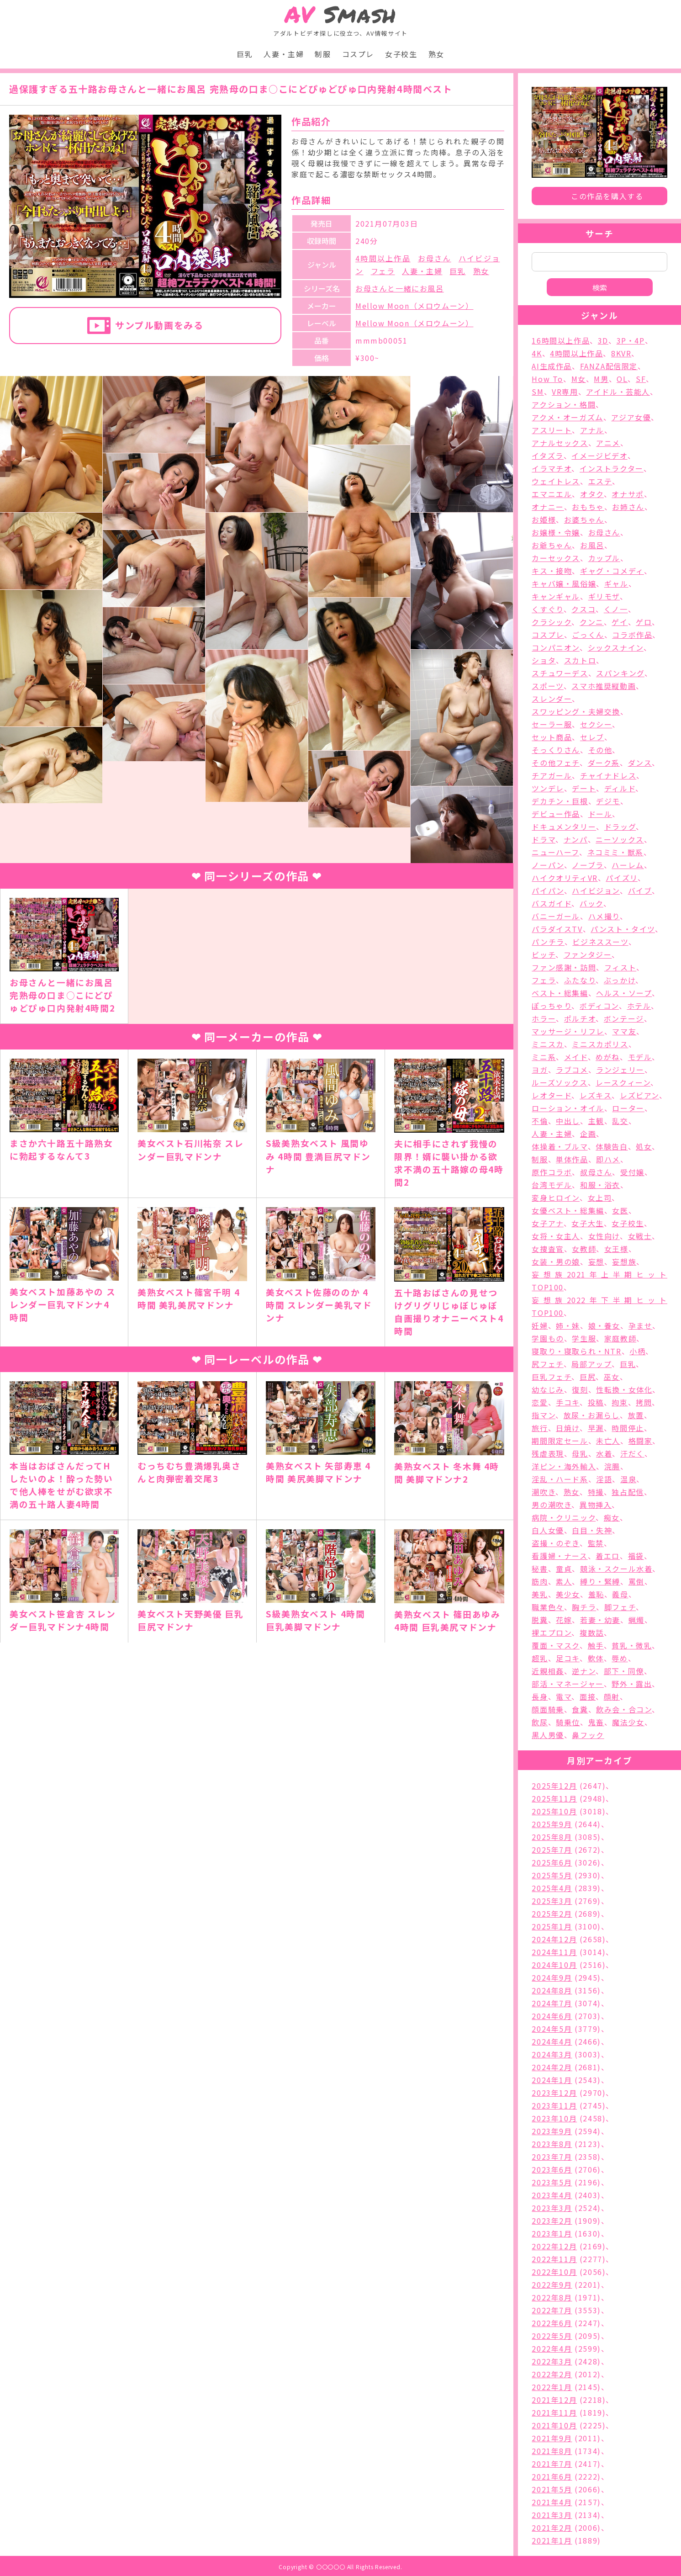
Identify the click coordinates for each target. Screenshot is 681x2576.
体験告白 (612, 1146)
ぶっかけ (619, 980)
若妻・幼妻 (600, 1619)
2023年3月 (552, 2207)
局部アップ (591, 1363)
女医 (620, 1210)
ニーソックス (620, 839)
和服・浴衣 (600, 1184)
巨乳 (245, 53)
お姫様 (544, 519)
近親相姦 (548, 1670)
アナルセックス (560, 442)
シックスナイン (616, 647)
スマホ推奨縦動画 (603, 685)
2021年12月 (554, 2399)
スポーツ (547, 685)
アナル (592, 429)
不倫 (540, 1120)
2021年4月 (552, 2501)
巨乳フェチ (551, 1376)
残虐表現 (548, 1453)
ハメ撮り (604, 916)
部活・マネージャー (567, 1683)
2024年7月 (552, 2003)
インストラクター (612, 468)
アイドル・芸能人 (618, 391)
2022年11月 (554, 2258)
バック (591, 903)
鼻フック (588, 1734)
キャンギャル (556, 596)
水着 (604, 1453)
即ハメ (608, 1159)
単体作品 (572, 1159)
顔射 (612, 1696)
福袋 (636, 1555)
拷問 (644, 1402)
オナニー (548, 506)
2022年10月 (554, 2271)
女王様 (616, 1248)
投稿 (596, 1402)
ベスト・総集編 (560, 992)
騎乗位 (568, 1722)
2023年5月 (552, 2182)
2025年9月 (552, 1823)
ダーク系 (604, 762)
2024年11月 (554, 1951)
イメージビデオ (599, 455)
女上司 (600, 1197)
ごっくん (588, 634)
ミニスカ (548, 1044)
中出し (568, 1120)
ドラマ (543, 839)
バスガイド (551, 903)
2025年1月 (552, 1926)
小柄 (637, 1351)
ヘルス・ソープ (624, 992)
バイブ (640, 890)
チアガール (552, 775)
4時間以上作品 (383, 258)
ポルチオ (580, 1018)
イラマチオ (551, 468)
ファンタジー (588, 954)
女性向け (604, 1235)
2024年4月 (552, 2041)
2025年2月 (552, 1913)
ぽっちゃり (551, 1005)
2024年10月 (554, 1964)
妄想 (596, 1261)
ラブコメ (572, 1069)
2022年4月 (552, 2348)
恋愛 (540, 1402)
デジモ (608, 800)
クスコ (583, 609)
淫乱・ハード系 (560, 1479)
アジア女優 (631, 417)
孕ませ (640, 1325)
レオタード (551, 1095)
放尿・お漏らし (592, 1415)
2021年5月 (552, 2489)
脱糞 (540, 1619)
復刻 (580, 1389)
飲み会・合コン (624, 1709)
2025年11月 (554, 1798)
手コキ (568, 1402)
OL (622, 378)
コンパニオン (556, 647)
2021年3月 (552, 2514)
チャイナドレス (608, 775)
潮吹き (543, 1491)
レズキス (596, 1095)
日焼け (568, 1427)
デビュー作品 (556, 813)
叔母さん (596, 1171)
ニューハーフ (555, 852)
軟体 (596, 1658)
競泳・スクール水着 (616, 1568)
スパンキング (620, 673)
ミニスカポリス (600, 1044)
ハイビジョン (596, 890)
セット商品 (552, 736)
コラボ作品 (632, 634)
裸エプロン (551, 1632)
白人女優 (548, 1530)
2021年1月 (552, 2540)
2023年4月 (552, 2194)
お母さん (434, 258)
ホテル (639, 1005)
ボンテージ (624, 1018)
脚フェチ (620, 1606)
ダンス (640, 762)
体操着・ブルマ (559, 1146)
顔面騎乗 (548, 1709)
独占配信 (628, 1491)
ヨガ (540, 1069)
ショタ (544, 660)
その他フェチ (556, 762)
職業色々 (548, 1606)
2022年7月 (552, 2310)
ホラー (544, 1018)
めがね (608, 1056)
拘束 (620, 1402)
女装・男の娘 (556, 1261)
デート (584, 788)
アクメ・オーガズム (567, 417)
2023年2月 (552, 2220)
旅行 (540, 1427)
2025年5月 (552, 1875)
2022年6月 (552, 2322)
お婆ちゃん (584, 519)
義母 (620, 1594)
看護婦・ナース (559, 1555)
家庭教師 (620, 1338)
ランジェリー (620, 1069)
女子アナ (547, 1223)
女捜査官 (548, 1248)
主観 (596, 1120)
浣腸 (612, 1466)
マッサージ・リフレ (568, 1031)
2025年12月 (554, 1785)
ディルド (619, 788)
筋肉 (540, 1581)
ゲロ (644, 621)
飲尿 (540, 1722)
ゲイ (620, 621)
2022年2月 (552, 2374)
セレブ (592, 736)
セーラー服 (552, 724)
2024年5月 (552, 2028)
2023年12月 (554, 2092)
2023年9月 (552, 2130)
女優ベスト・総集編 (568, 1210)
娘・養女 (604, 1325)
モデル (640, 1056)
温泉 (628, 1479)
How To (547, 378)
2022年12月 (554, 2246)
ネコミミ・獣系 (615, 852)
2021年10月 (554, 2425)
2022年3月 (552, 2361)
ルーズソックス (559, 1082)
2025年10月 (554, 1811)
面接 (588, 1696)
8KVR (621, 353)
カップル (604, 557)
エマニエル (552, 493)
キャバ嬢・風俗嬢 (564, 583)
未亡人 (608, 1440)
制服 (323, 53)
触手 (596, 1645)
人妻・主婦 (284, 53)
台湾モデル (552, 1184)
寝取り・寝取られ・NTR (576, 1351)
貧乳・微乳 (632, 1645)
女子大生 (587, 1223)
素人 (564, 1581)
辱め (620, 1658)
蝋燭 (636, 1619)
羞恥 (596, 1594)
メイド (576, 1056)
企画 (588, 1133)
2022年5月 (552, 2335)
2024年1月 (552, 2079)
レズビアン (639, 1095)
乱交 (620, 1120)
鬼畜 (596, 1722)
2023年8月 (552, 2143)
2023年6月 (552, 2169)
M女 (578, 378)
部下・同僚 (624, 1670)
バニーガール (556, 916)
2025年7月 (552, 1849)
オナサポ (628, 493)
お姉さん (628, 506)
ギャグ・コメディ (612, 570)
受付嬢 (632, 1171)
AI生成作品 (552, 365)
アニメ (608, 442)
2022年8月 (552, 2297)
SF (641, 378)
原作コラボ (552, 1171)
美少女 (568, 1594)
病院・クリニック (564, 1517)
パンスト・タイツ (623, 928)
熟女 (436, 53)
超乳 (540, 1658)
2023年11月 (554, 2105)
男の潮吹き (551, 1504)
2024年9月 (552, 1977)
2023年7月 (552, 2156)
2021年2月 (552, 2527)
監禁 (596, 1542)
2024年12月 (554, 1939)
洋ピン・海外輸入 (564, 1466)
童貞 (564, 1568)
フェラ (383, 270)
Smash (340, 14)
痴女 (612, 1517)
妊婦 (540, 1325)
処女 (644, 1146)
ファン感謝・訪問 (564, 967)
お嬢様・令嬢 (556, 532)
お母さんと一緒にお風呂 (399, 288)
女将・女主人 (556, 1235)
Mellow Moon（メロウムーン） (414, 305)
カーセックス (556, 557)
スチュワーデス (560, 673)
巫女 (612, 1376)
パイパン (548, 890)
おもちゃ (588, 506)
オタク (592, 493)
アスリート (552, 429)
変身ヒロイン (556, 1197)
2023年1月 (552, 2233)
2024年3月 (552, 2054)
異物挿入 (596, 1504)
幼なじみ (548, 1389)
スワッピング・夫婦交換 (576, 711)
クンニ (592, 621)
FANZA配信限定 (609, 365)
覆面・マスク (556, 1645)
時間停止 (628, 1427)
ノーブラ (587, 864)
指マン (543, 1415)
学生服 (584, 1338)
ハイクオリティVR (564, 877)
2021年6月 (552, 2476)
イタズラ (547, 455)
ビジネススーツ (600, 941)
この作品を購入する (607, 196)
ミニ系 (544, 1056)
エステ (600, 481)
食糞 (580, 1709)
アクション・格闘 (564, 404)
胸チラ (584, 1606)
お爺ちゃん (552, 545)
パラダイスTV (557, 928)
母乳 (580, 1453)
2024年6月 (552, 2015)
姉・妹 (568, 1325)
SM (538, 391)
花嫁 (564, 1619)
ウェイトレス (556, 481)
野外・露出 (632, 1683)
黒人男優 (548, 1734)
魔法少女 (628, 1722)
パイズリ (621, 877)
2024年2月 (552, 2067)
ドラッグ (620, 826)
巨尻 (588, 1376)
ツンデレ (548, 788)
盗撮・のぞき (556, 1542)
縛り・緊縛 (600, 1581)
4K (537, 353)
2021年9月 (552, 2438)
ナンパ (576, 839)
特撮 (596, 1491)
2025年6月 (552, 1862)
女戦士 (640, 1235)
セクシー (596, 724)
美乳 (540, 1594)
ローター (628, 1107)
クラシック (551, 621)
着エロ (608, 1555)
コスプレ (358, 53)
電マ (563, 1696)
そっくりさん (556, 749)
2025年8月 (552, 1836)
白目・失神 (592, 1530)
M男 (601, 378)
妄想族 (624, 1261)
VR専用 (565, 391)
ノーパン (548, 864)
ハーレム (628, 864)
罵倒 (636, 1581)
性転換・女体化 (624, 1389)
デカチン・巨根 (560, 800)
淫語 (604, 1479)
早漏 (596, 1427)
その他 (600, 749)
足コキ (568, 1658)
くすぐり (547, 609)
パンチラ (548, 941)
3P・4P (631, 340)
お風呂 (592, 545)
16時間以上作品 (561, 340)
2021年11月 (554, 2412)
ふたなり (580, 980)
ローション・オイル (568, 1107)
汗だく (632, 1453)
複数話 (592, 1632)
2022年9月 (552, 2284)
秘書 (540, 1568)
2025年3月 (552, 1900)
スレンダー (552, 698)
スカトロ (580, 660)
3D (603, 340)
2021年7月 (552, 2463)
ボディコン (599, 1005)
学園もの (548, 1338)
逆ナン (584, 1670)
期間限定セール (560, 1440)
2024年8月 (552, 1990)
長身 (540, 1696)
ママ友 (624, 1031)
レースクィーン (623, 1082)
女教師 (584, 1248)
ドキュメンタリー (564, 826)
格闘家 (640, 1440)
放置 (636, 1415)
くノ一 (616, 609)
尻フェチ (547, 1363)
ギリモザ (604, 596)
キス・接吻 (552, 570)
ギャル (616, 583)
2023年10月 (554, 2118)
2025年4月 (552, 1887)
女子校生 (401, 53)
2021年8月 (552, 2450)
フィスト (620, 967)
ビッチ (543, 954)
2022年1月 (552, 2386)
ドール (600, 813)
